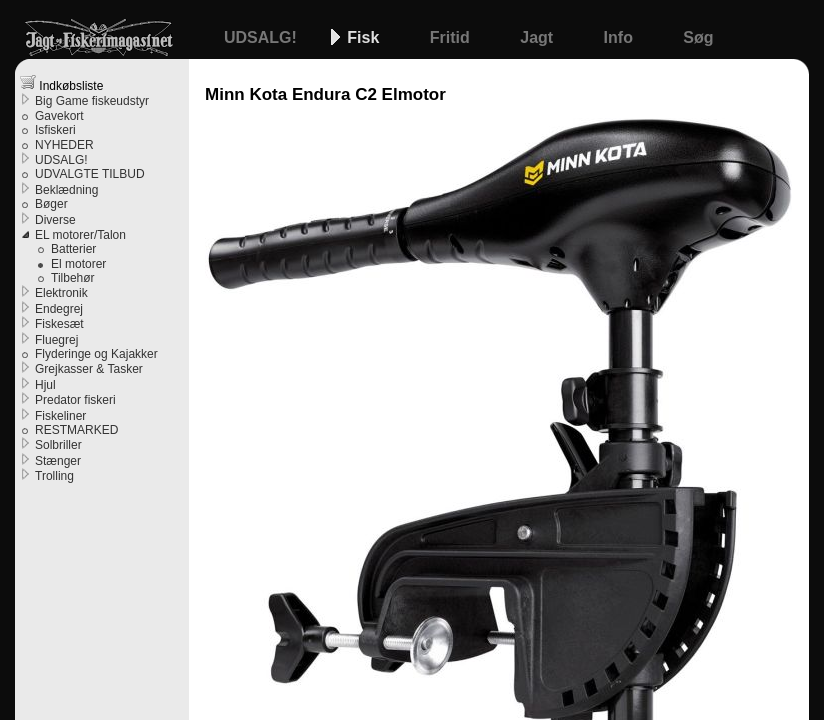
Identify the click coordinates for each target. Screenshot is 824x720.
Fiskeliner (60, 416)
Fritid (452, 37)
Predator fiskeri (75, 400)
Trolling (54, 476)
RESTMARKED (76, 430)
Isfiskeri (55, 130)
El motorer (78, 264)
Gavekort (59, 116)
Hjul (45, 385)
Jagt (538, 37)
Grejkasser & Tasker (89, 369)
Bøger (51, 204)
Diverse (55, 220)
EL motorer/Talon (80, 235)
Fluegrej (56, 340)
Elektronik (61, 293)
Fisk (365, 37)
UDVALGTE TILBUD (90, 174)
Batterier (73, 249)
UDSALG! (262, 37)
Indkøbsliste (61, 83)
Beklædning (66, 190)
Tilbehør (73, 278)
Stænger (58, 461)
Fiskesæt (59, 324)
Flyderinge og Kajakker (96, 354)
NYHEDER (64, 145)
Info (621, 37)
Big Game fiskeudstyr (92, 101)
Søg (698, 37)
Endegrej (59, 309)
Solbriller (58, 445)
